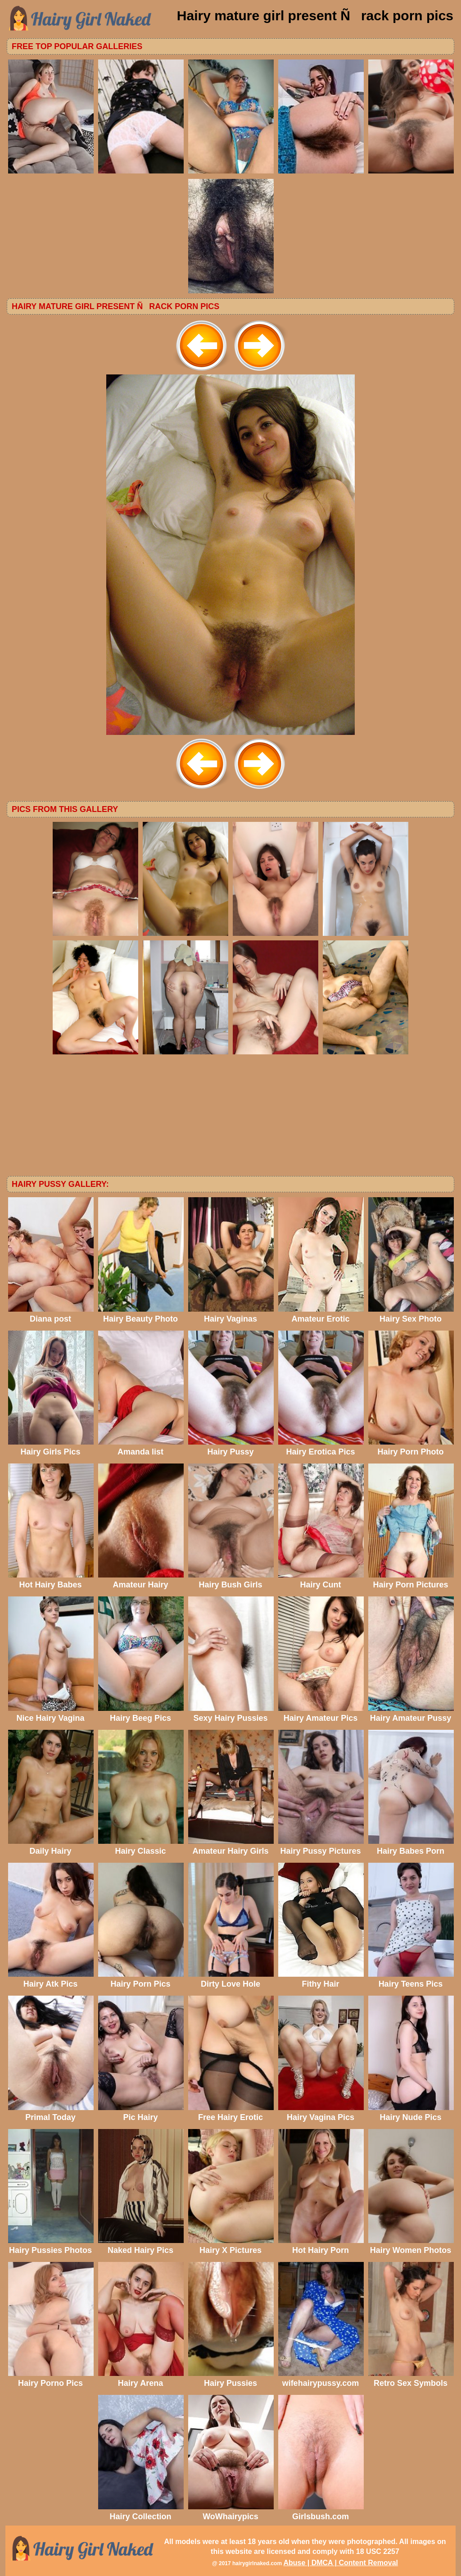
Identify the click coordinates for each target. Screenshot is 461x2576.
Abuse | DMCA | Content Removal (340, 2563)
